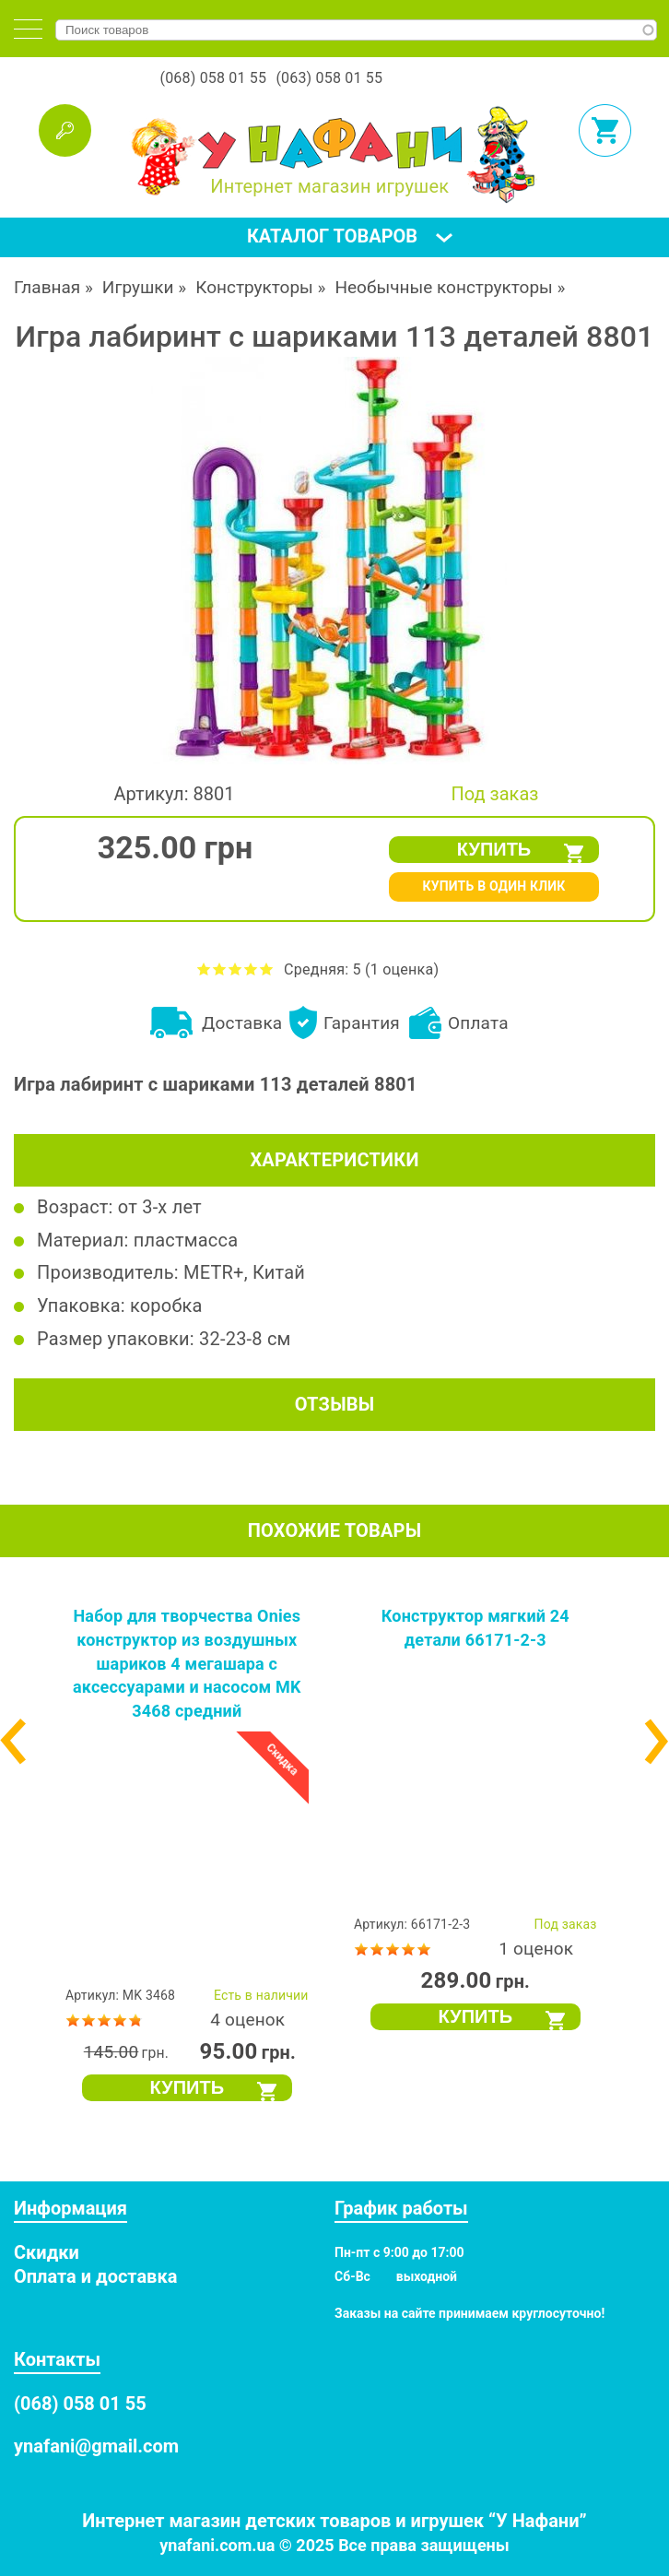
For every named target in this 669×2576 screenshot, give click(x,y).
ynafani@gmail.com (96, 2446)
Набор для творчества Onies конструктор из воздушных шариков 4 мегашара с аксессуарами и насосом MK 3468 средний (187, 1663)
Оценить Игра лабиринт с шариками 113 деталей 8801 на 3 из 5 (235, 968)
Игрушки (138, 287)
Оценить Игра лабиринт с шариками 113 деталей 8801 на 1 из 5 (204, 968)
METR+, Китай (244, 1272)
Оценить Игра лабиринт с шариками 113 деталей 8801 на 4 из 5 (251, 968)
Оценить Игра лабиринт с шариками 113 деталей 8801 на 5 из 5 (267, 968)
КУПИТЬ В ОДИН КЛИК (493, 886)
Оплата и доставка (95, 2276)
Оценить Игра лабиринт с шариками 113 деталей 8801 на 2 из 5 (220, 968)
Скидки (46, 2252)
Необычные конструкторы (443, 287)
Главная (47, 287)
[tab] (28, 29)
